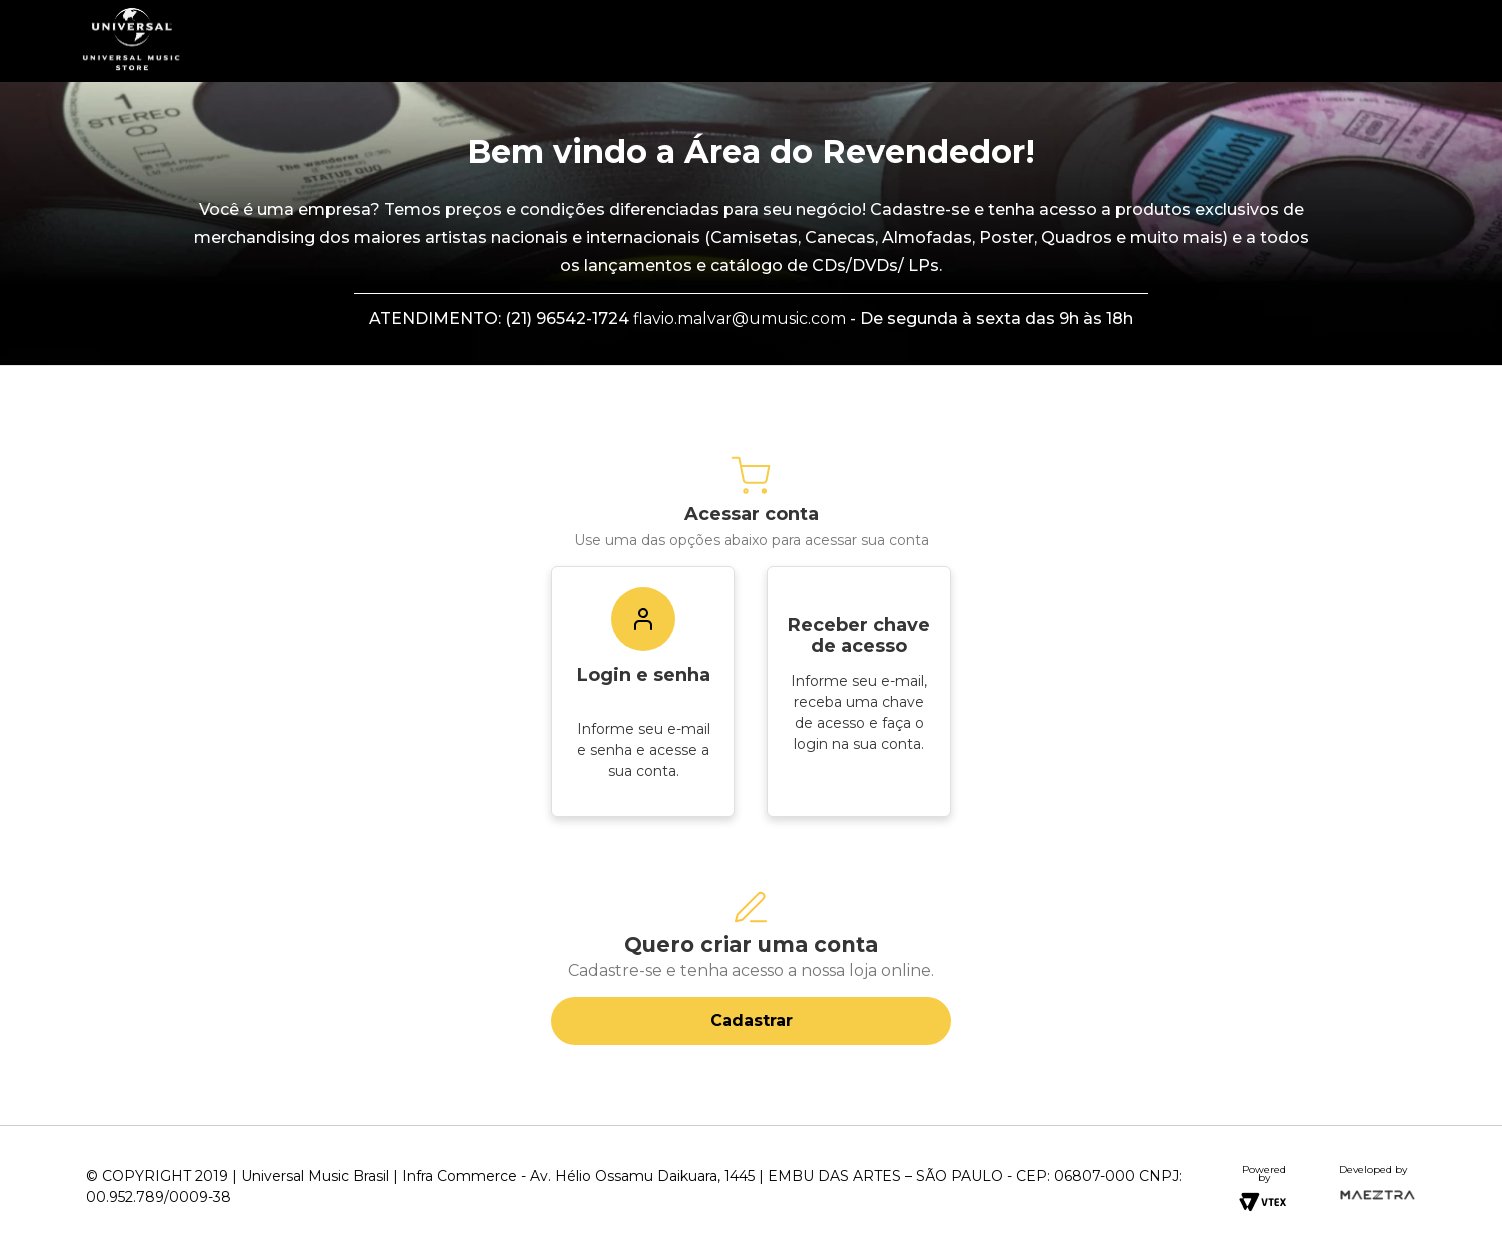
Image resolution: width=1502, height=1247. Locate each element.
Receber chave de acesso (859, 635)
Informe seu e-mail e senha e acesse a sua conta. (643, 750)
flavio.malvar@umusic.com (739, 318)
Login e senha (643, 675)
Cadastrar (751, 1020)
